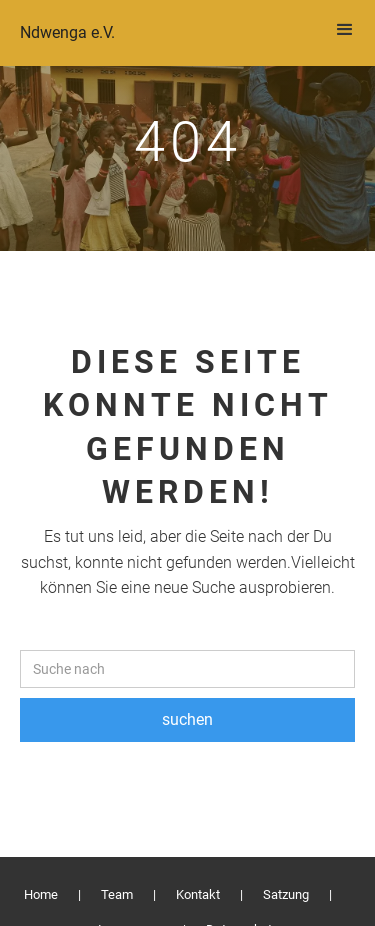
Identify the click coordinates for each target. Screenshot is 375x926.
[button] (345, 30)
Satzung (286, 894)
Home (41, 894)
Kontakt (198, 894)
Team (117, 894)
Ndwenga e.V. (67, 32)
